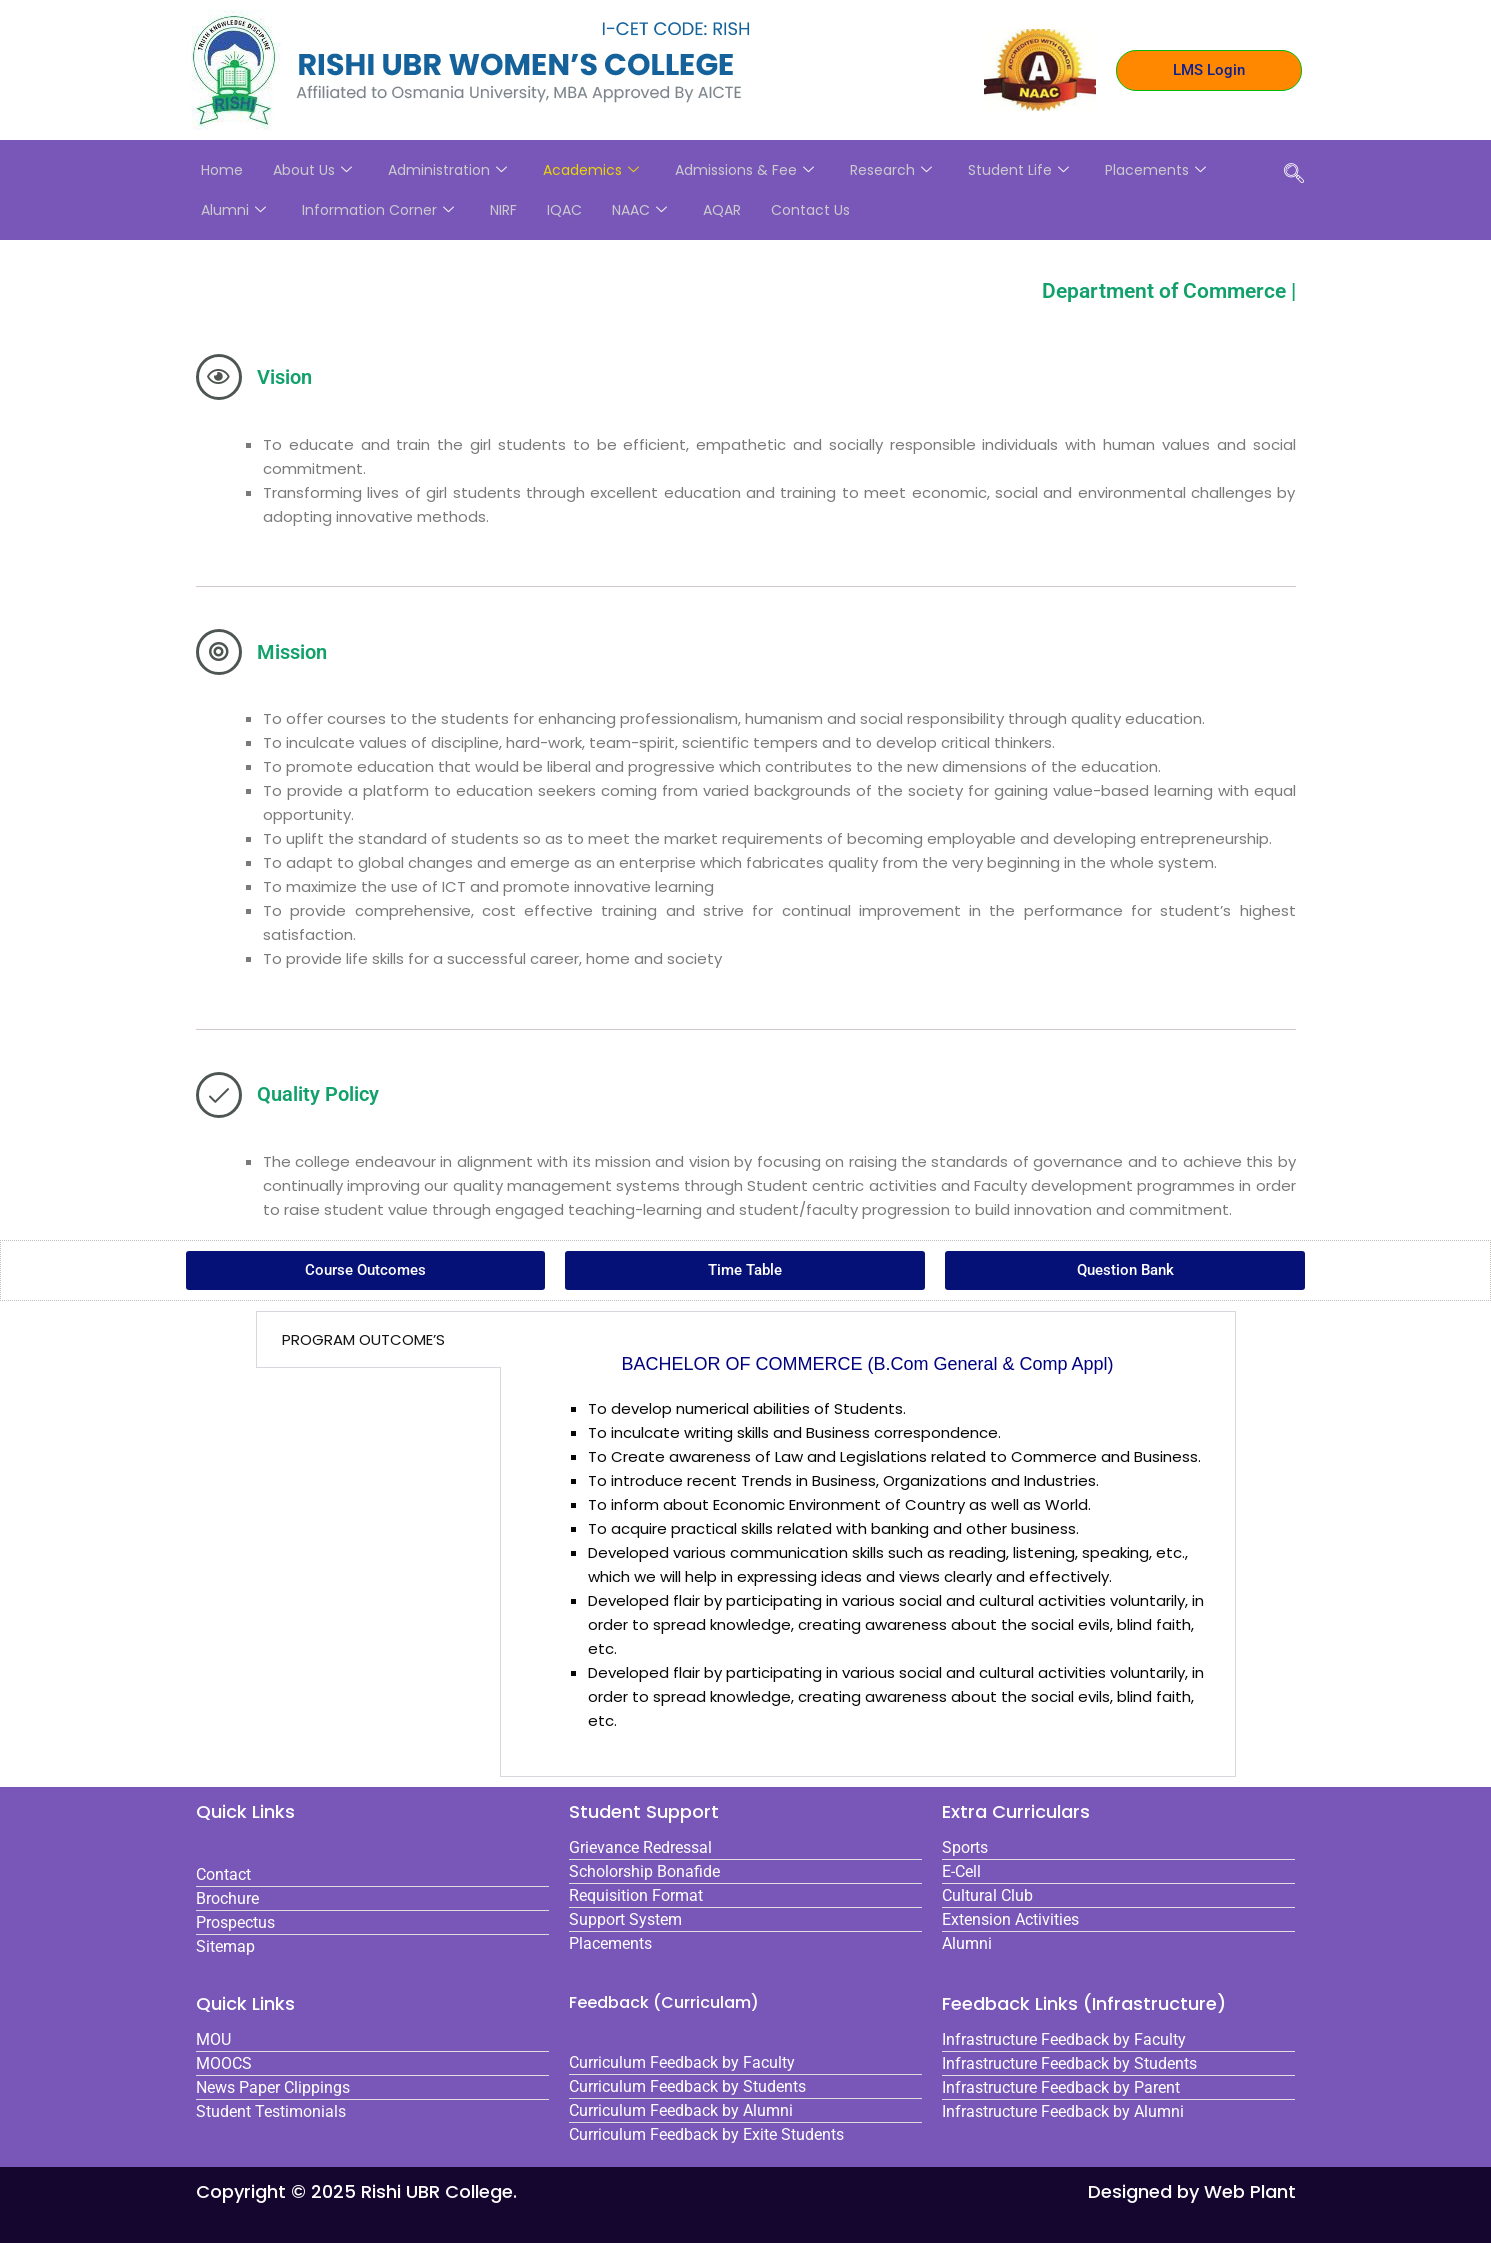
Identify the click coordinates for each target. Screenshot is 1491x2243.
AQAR (722, 210)
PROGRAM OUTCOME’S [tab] (363, 1339)
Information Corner (378, 210)
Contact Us (810, 210)
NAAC (639, 210)
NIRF (503, 210)
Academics (591, 170)
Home (222, 170)
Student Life (1018, 170)
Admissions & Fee (744, 170)
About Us (312, 170)
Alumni (233, 210)
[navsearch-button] (1294, 175)
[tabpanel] (868, 1543)
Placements (1155, 170)
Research (891, 170)
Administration (447, 170)
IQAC (564, 210)
